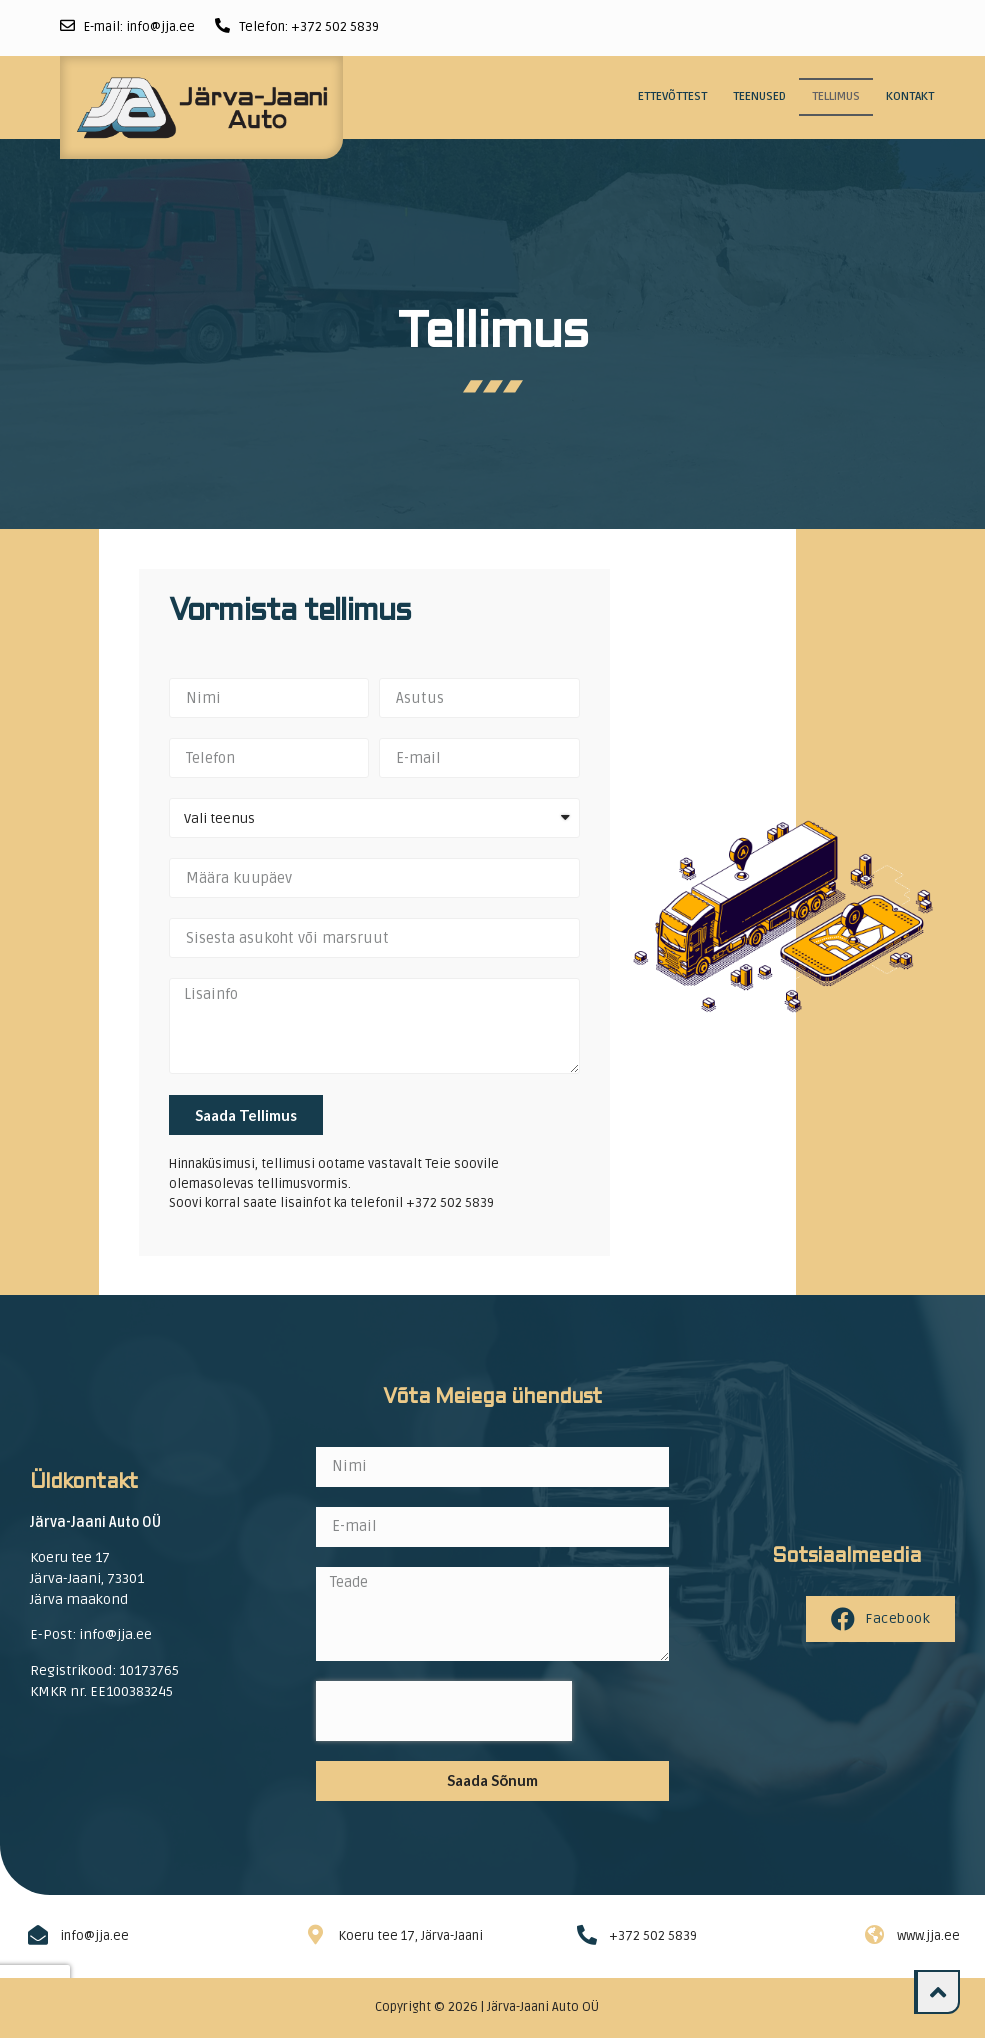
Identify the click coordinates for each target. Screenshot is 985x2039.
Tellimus (836, 96)
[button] (937, 1992)
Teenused (759, 96)
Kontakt (910, 96)
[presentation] (444, 1711)
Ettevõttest (672, 96)
